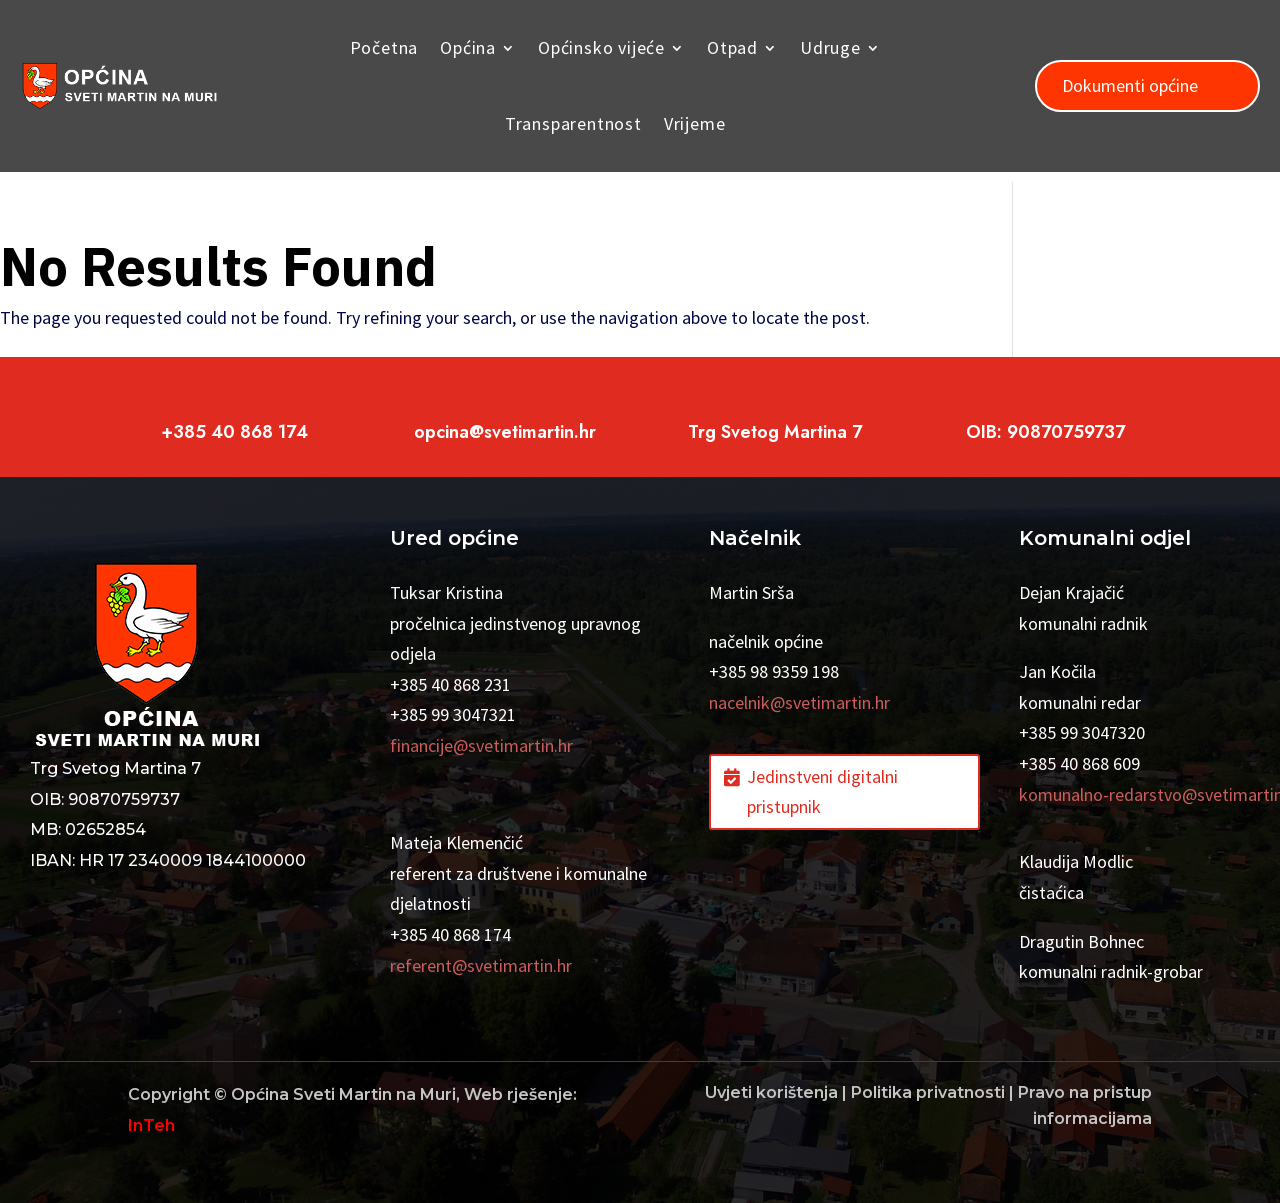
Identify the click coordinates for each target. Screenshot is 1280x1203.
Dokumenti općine (1130, 85)
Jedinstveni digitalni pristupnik (822, 792)
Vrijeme (695, 123)
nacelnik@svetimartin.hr (799, 702)
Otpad (732, 47)
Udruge (830, 47)
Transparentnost (573, 123)
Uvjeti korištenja (771, 1092)
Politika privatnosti (928, 1092)
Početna (384, 47)
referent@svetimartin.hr (481, 965)
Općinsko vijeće (601, 47)
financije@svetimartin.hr (481, 745)
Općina (468, 47)
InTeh (151, 1125)
